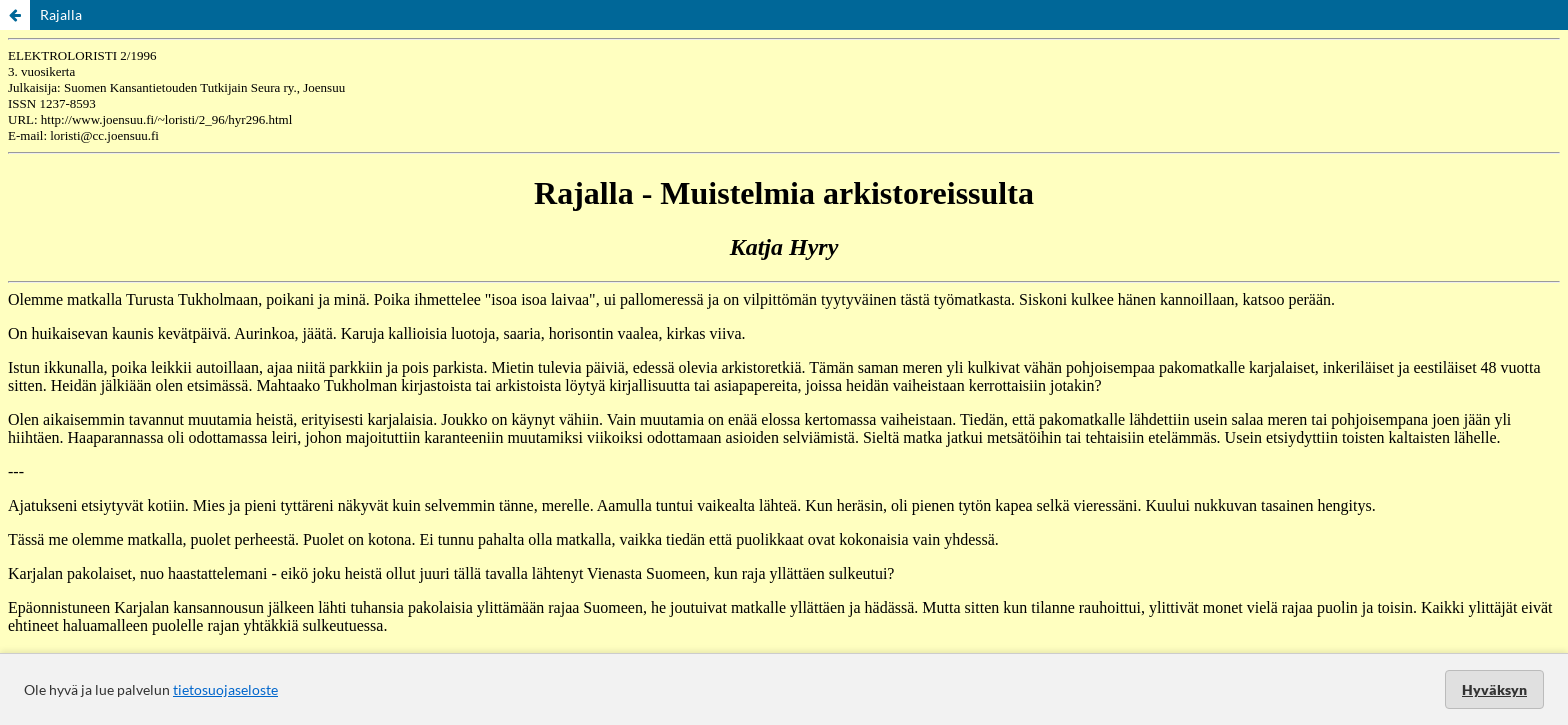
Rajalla (61, 14)
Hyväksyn (1494, 689)
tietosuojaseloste (225, 689)
